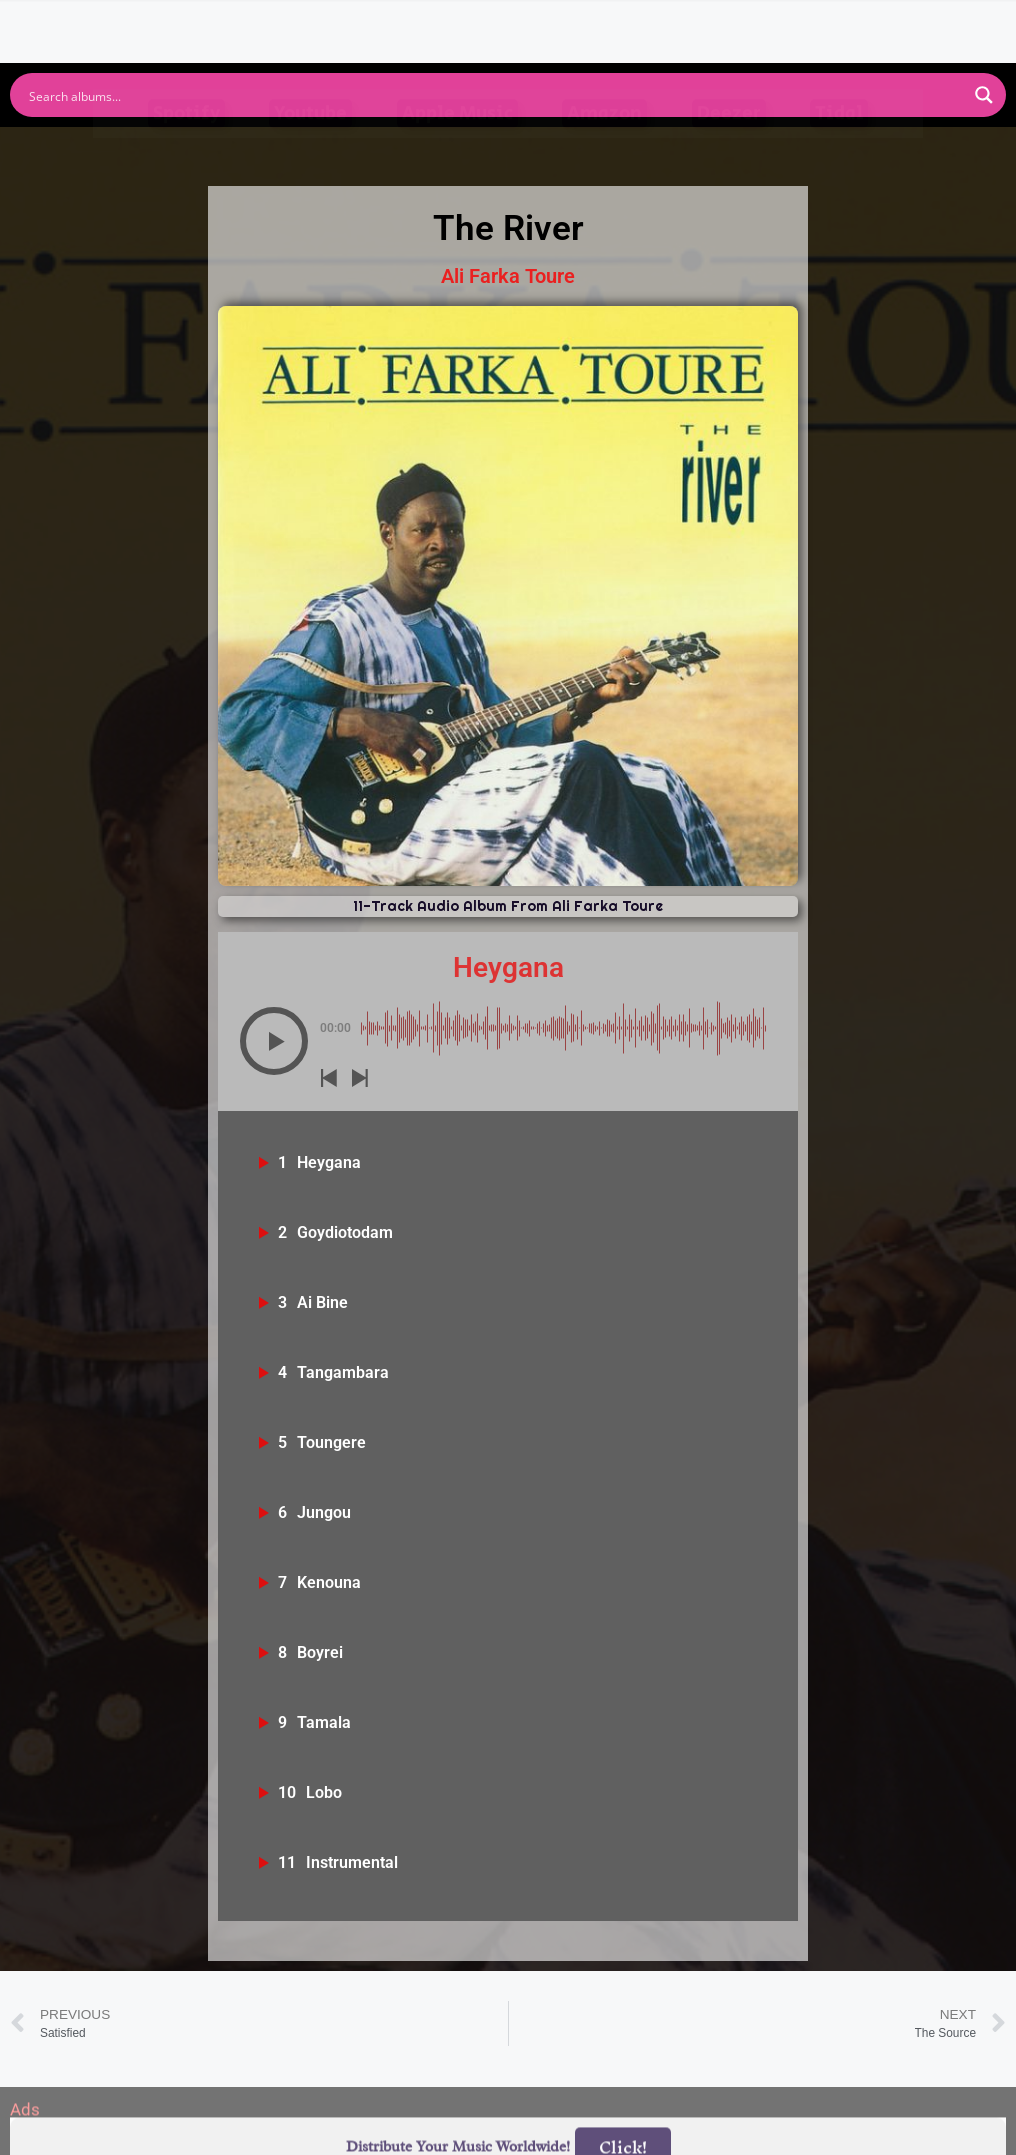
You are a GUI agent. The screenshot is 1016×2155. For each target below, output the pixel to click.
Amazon (604, 151)
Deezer (729, 151)
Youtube (310, 151)
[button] (274, 1041)
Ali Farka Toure (508, 276)
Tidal (839, 151)
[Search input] (495, 95)
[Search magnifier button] (984, 95)
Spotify (186, 151)
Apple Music (457, 151)
